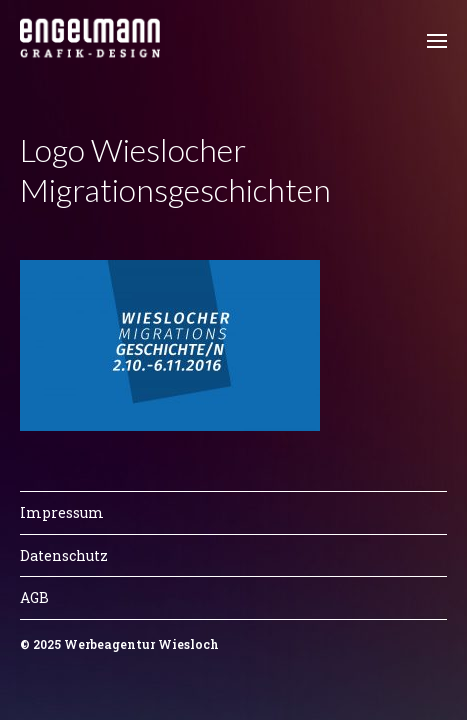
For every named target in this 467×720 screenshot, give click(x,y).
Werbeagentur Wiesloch (141, 644)
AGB (34, 597)
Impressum (62, 512)
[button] (437, 40)
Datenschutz (64, 555)
